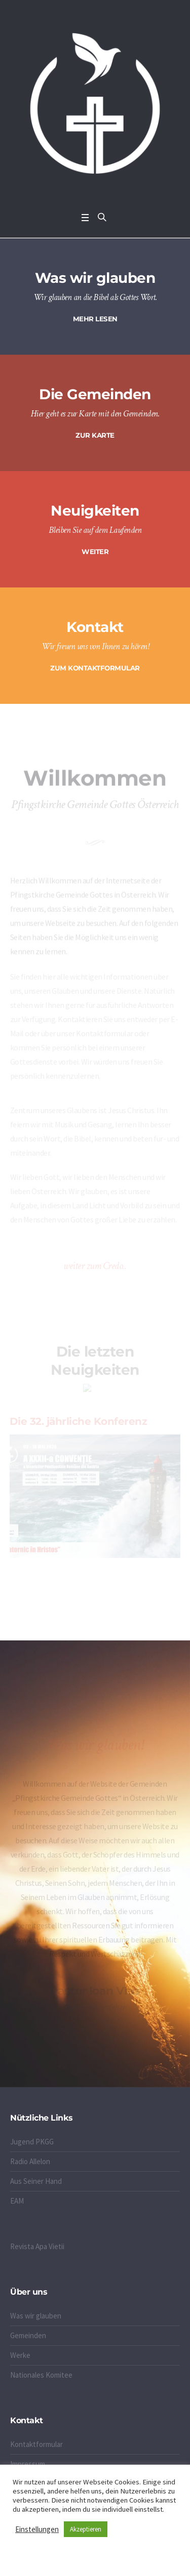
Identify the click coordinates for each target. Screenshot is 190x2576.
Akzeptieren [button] (85, 2529)
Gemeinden (28, 2335)
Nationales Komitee (41, 2375)
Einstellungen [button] (37, 2529)
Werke (20, 2355)
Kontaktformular (36, 2444)
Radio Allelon (30, 2161)
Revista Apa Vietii (37, 2246)
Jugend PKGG (32, 2141)
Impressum (27, 2464)
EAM (17, 2201)
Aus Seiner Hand (36, 2181)
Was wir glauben (35, 2315)
